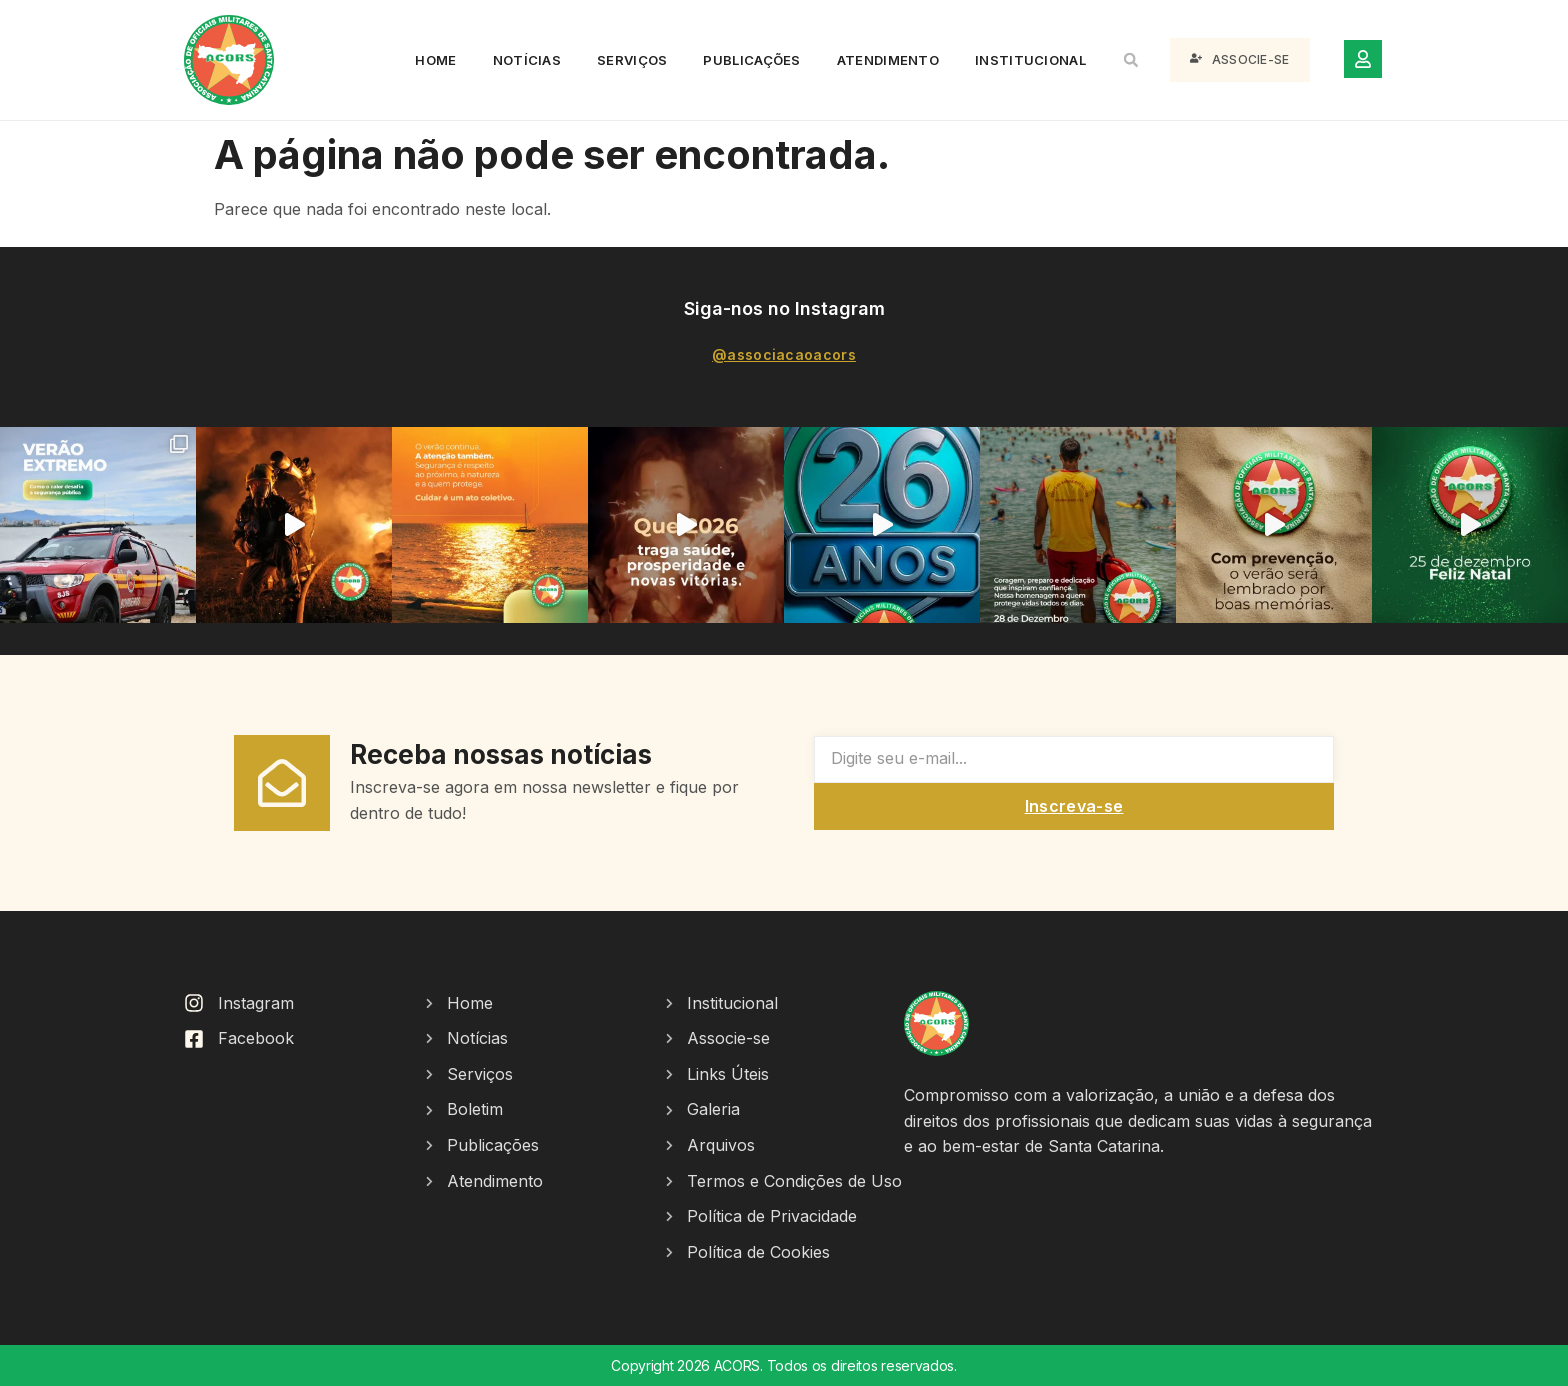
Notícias (527, 60)
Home (435, 60)
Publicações (751, 60)
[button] (1131, 60)
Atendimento (888, 60)
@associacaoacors (784, 354)
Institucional (1030, 60)
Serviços (632, 60)
